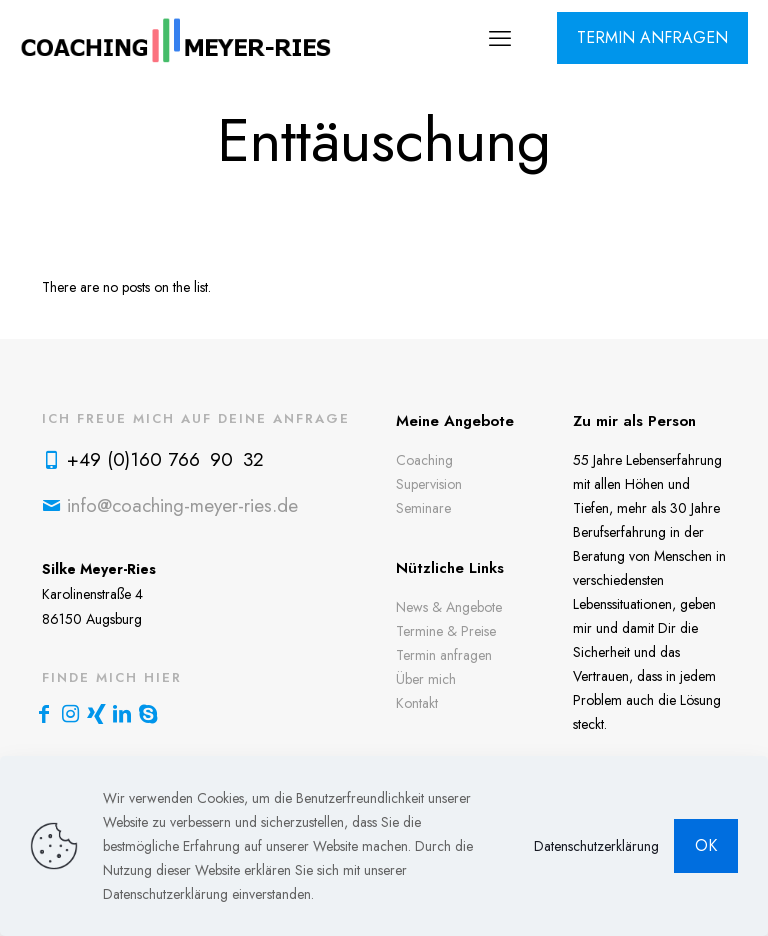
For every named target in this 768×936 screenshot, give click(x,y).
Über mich (426, 679)
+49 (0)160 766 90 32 (165, 459)
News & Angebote (449, 607)
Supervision (429, 484)
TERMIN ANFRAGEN (652, 37)
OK (706, 845)
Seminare (423, 508)
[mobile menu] (500, 38)
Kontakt (417, 703)
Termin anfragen (444, 655)
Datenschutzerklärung (596, 846)
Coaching (424, 460)
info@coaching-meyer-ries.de (182, 505)
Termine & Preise (446, 631)
